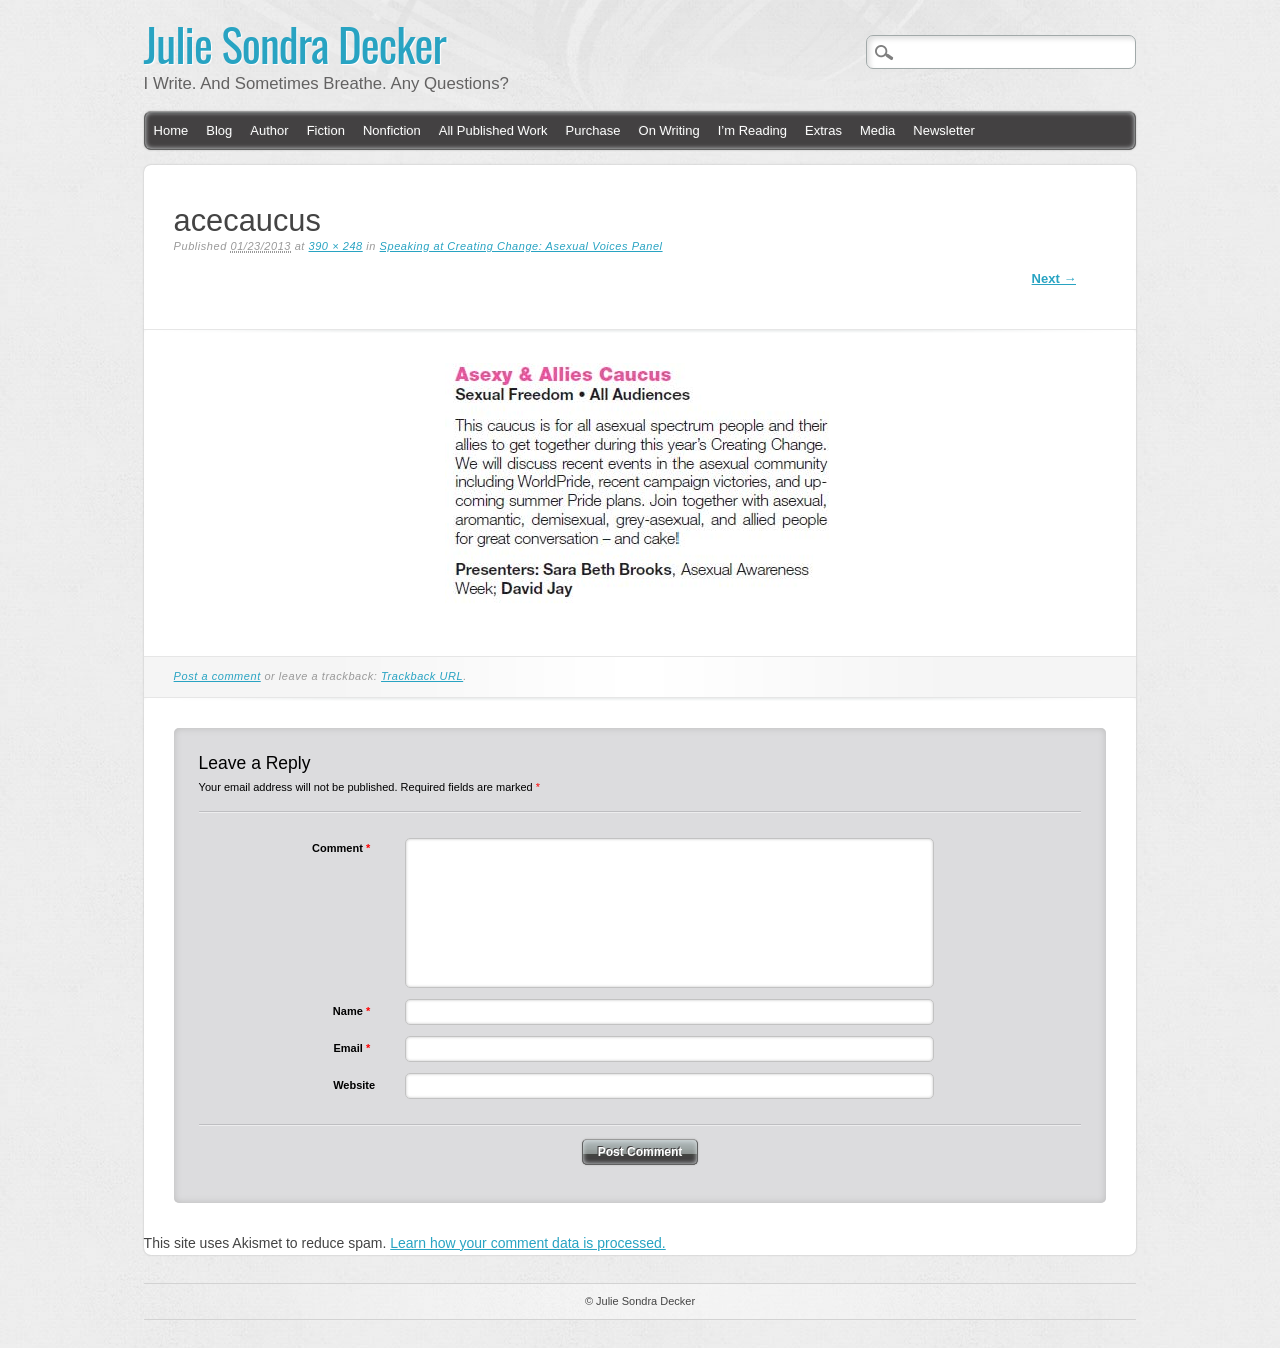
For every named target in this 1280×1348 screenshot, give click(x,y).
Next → (1054, 278)
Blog (219, 130)
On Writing (669, 130)
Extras (823, 130)
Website (354, 1085)
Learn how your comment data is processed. (527, 1243)
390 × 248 (336, 246)
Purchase (593, 130)
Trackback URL (422, 676)
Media (877, 130)
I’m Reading (752, 130)
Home (171, 130)
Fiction (326, 130)
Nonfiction (392, 130)
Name (354, 1011)
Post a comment (217, 676)
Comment (343, 848)
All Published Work (493, 130)
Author (269, 130)
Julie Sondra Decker (295, 43)
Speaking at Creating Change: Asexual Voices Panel (521, 246)
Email (354, 1048)
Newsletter (943, 130)
